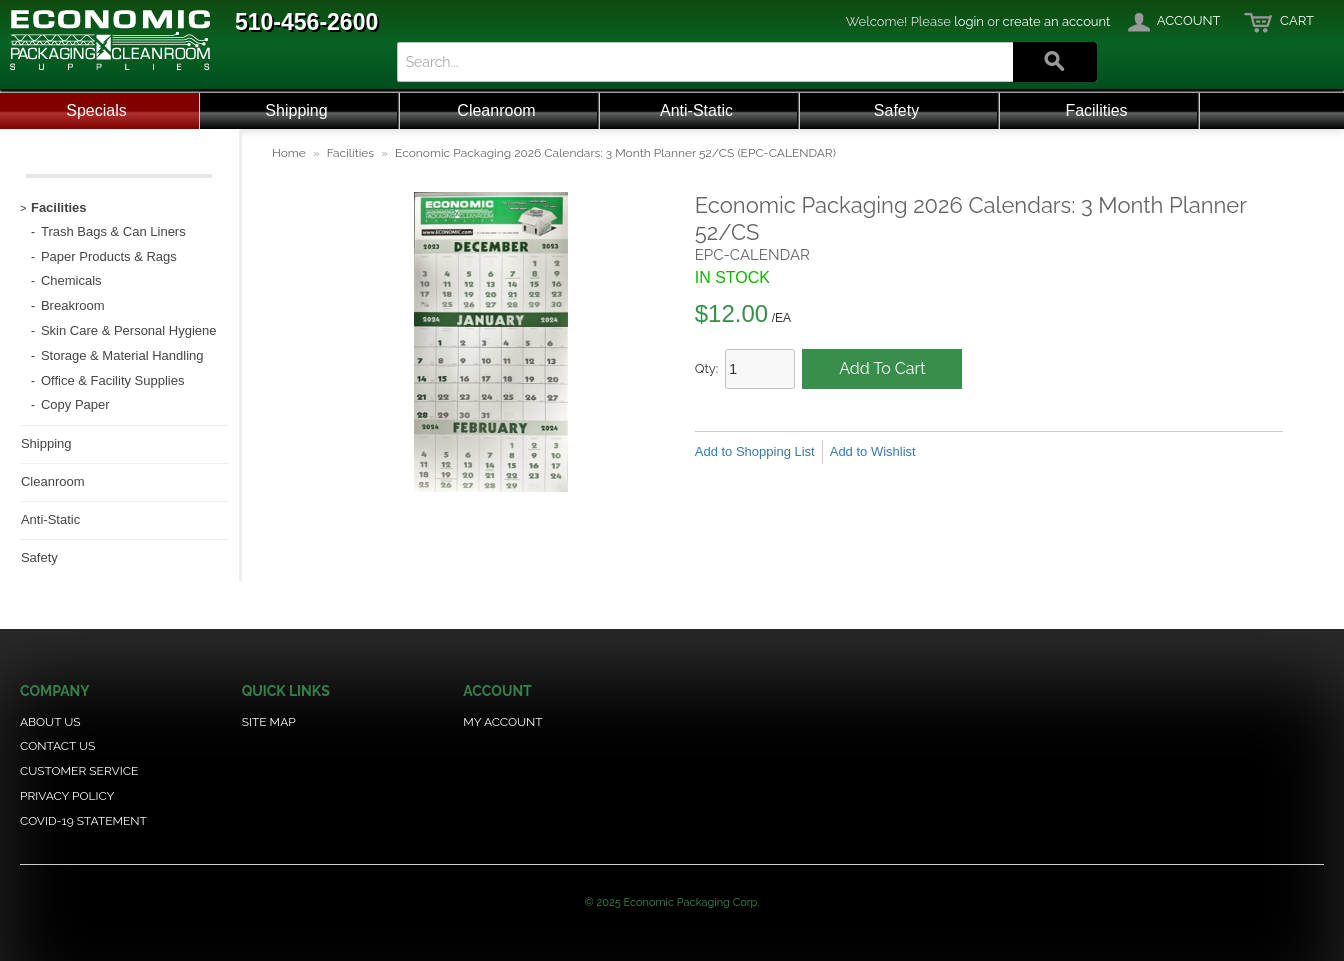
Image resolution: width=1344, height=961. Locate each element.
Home (289, 153)
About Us (50, 722)
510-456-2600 (306, 22)
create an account (1057, 21)
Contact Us (57, 746)
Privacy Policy (67, 796)
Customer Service (79, 771)
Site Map (269, 722)
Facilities (1096, 110)
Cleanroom (496, 110)
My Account (502, 722)
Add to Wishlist (873, 451)
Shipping (296, 110)
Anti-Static (696, 110)
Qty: (707, 368)
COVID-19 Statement (83, 821)
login (969, 21)
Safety (896, 110)
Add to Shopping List (755, 451)
